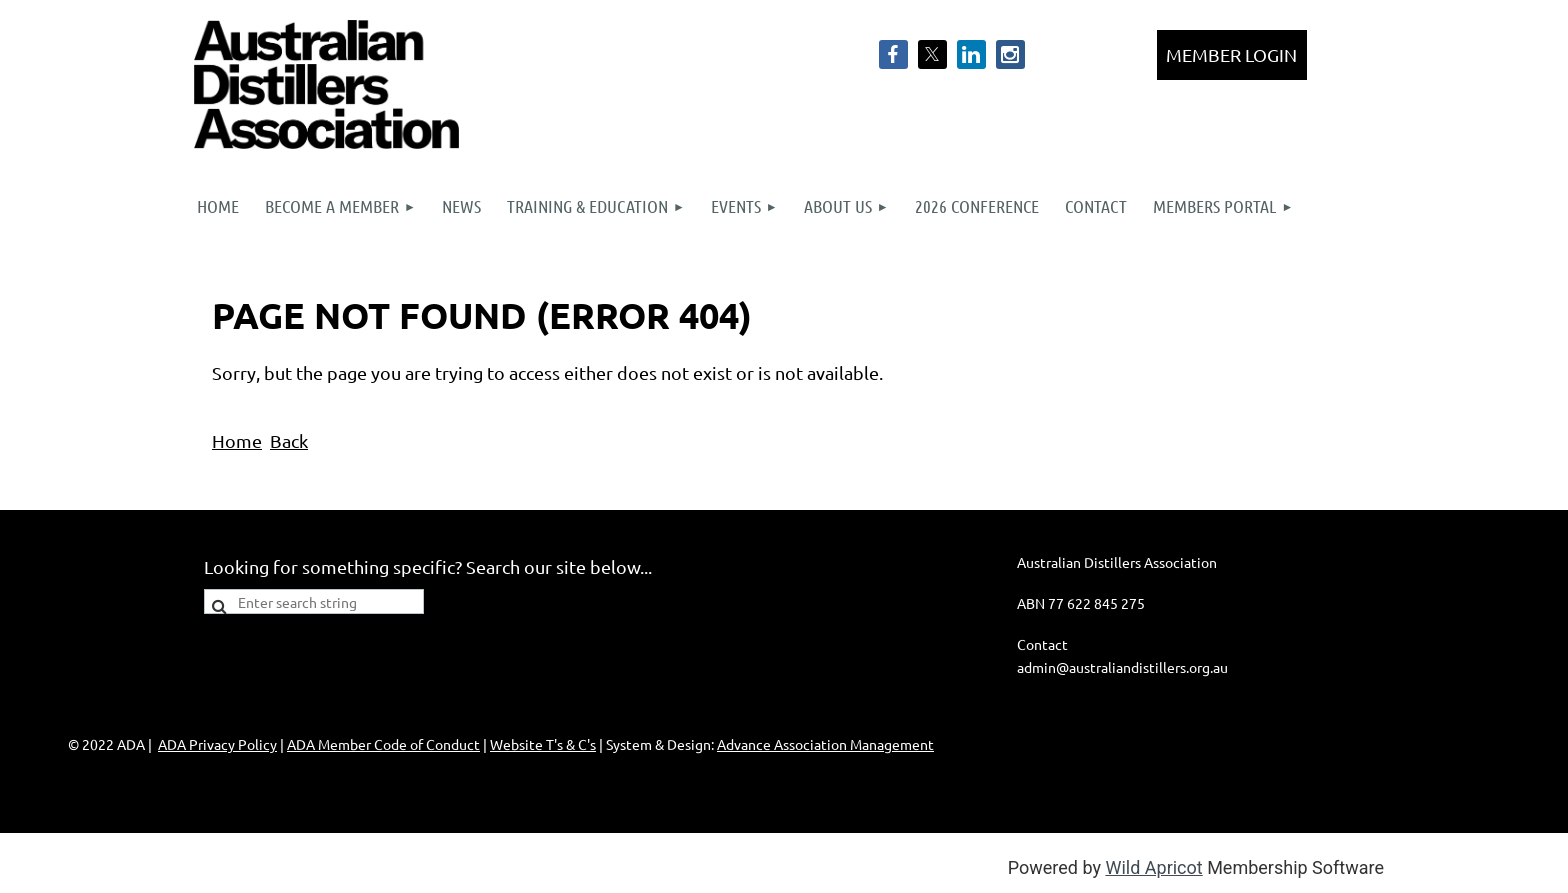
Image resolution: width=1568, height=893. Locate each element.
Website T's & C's (543, 744)
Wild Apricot (1153, 867)
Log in (1232, 55)
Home (237, 440)
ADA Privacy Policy (217, 744)
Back (289, 440)
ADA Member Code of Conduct (383, 744)
